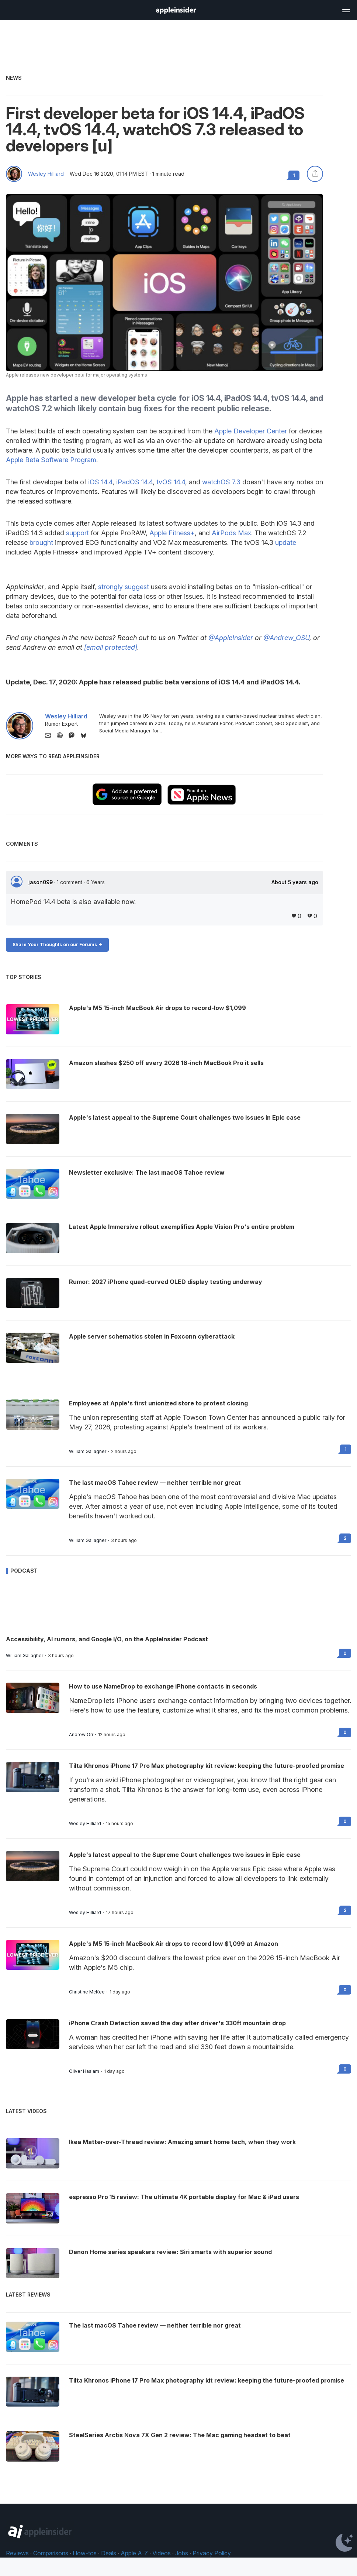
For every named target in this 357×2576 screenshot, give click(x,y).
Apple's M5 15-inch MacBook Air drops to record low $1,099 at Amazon (173, 1943)
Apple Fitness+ (172, 533)
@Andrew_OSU (286, 638)
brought (41, 542)
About (294, 882)
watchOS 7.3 (221, 482)
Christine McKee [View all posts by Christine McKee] (87, 1992)
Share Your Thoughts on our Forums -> (57, 944)
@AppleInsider (230, 638)
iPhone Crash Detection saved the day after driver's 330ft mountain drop (177, 2023)
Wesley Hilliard (46, 174)
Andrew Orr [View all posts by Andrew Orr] (81, 1734)
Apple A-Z (134, 2553)
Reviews (17, 2553)
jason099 (41, 882)
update (285, 542)
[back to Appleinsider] (176, 12)
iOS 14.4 (100, 482)
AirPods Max (231, 533)
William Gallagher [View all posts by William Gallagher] (87, 1451)
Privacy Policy (212, 2553)
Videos (161, 2553)
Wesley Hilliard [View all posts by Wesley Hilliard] (85, 1823)
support (77, 533)
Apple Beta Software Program (51, 460)
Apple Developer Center (250, 431)
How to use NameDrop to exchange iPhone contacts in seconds (163, 1686)
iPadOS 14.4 (134, 482)
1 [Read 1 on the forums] (345, 1449)
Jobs (181, 2553)
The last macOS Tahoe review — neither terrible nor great (155, 1482)
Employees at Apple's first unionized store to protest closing (158, 1403)
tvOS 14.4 (170, 482)
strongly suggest (123, 587)
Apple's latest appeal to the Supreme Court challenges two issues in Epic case (185, 1854)
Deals (108, 2553)
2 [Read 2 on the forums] (345, 1538)
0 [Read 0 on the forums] (345, 1653)
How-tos (85, 2553)
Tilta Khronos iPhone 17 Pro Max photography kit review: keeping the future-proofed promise (206, 1765)
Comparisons (50, 2553)
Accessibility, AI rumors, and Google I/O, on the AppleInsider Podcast (107, 1639)
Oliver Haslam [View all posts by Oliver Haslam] (84, 2071)
